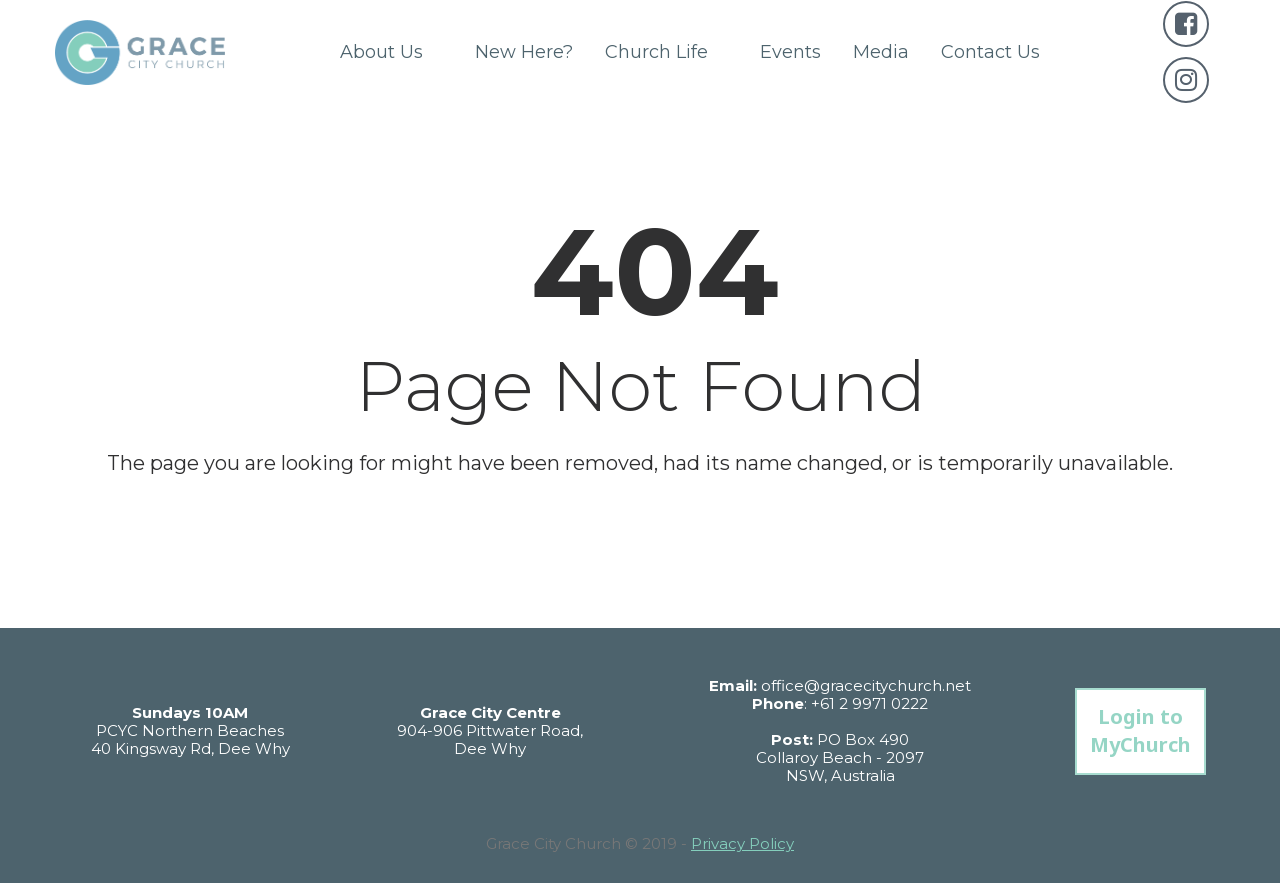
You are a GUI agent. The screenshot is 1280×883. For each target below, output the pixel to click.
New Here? (524, 52)
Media (881, 52)
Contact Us (990, 52)
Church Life (666, 52)
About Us (391, 52)
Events (790, 52)
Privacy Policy (742, 843)
